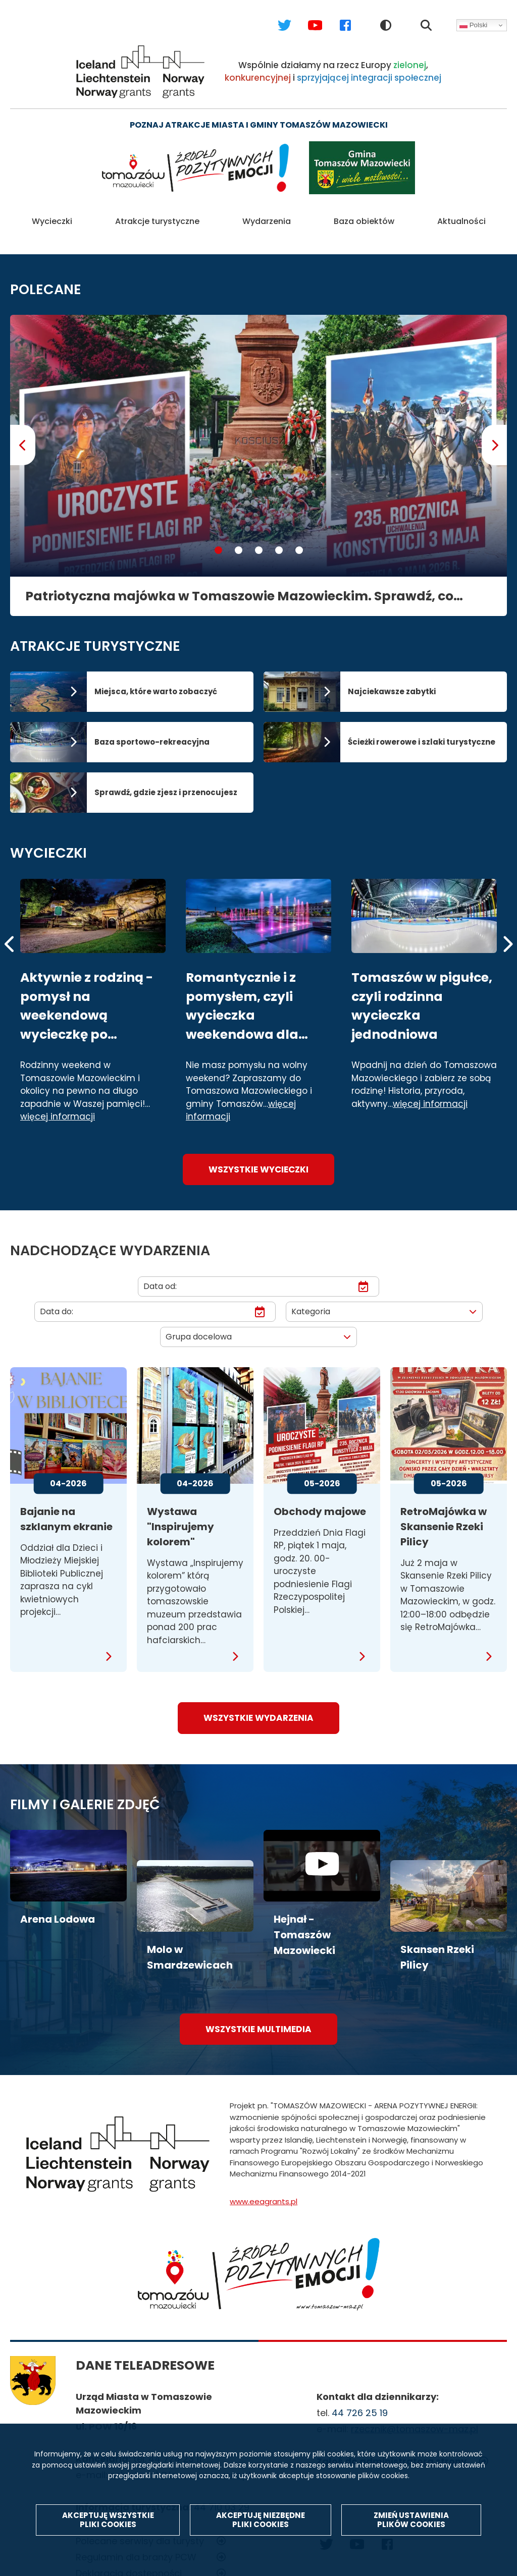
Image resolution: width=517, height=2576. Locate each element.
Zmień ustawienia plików (411, 2525)
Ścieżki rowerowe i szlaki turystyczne (421, 730)
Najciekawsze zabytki (392, 680)
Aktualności (461, 215)
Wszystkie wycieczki (258, 1158)
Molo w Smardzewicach (190, 1946)
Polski (473, 25)
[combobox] (384, 1301)
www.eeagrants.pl (263, 2190)
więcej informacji (57, 1106)
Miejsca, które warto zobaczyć (155, 680)
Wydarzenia (266, 215)
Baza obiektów (364, 215)
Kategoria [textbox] (310, 1300)
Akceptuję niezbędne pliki (260, 2525)
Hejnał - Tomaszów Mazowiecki (304, 1923)
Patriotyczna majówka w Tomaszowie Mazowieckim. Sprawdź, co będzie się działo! (239, 585)
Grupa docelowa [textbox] (199, 1325)
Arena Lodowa (57, 1908)
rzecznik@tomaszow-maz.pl (414, 2418)
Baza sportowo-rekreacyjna (152, 730)
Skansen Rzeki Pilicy (437, 1946)
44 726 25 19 (360, 2401)
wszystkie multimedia (258, 2018)
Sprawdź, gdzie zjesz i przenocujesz (165, 781)
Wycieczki (52, 215)
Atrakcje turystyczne (157, 215)
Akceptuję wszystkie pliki (108, 2525)
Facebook (335, 15)
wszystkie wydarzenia (258, 1707)
